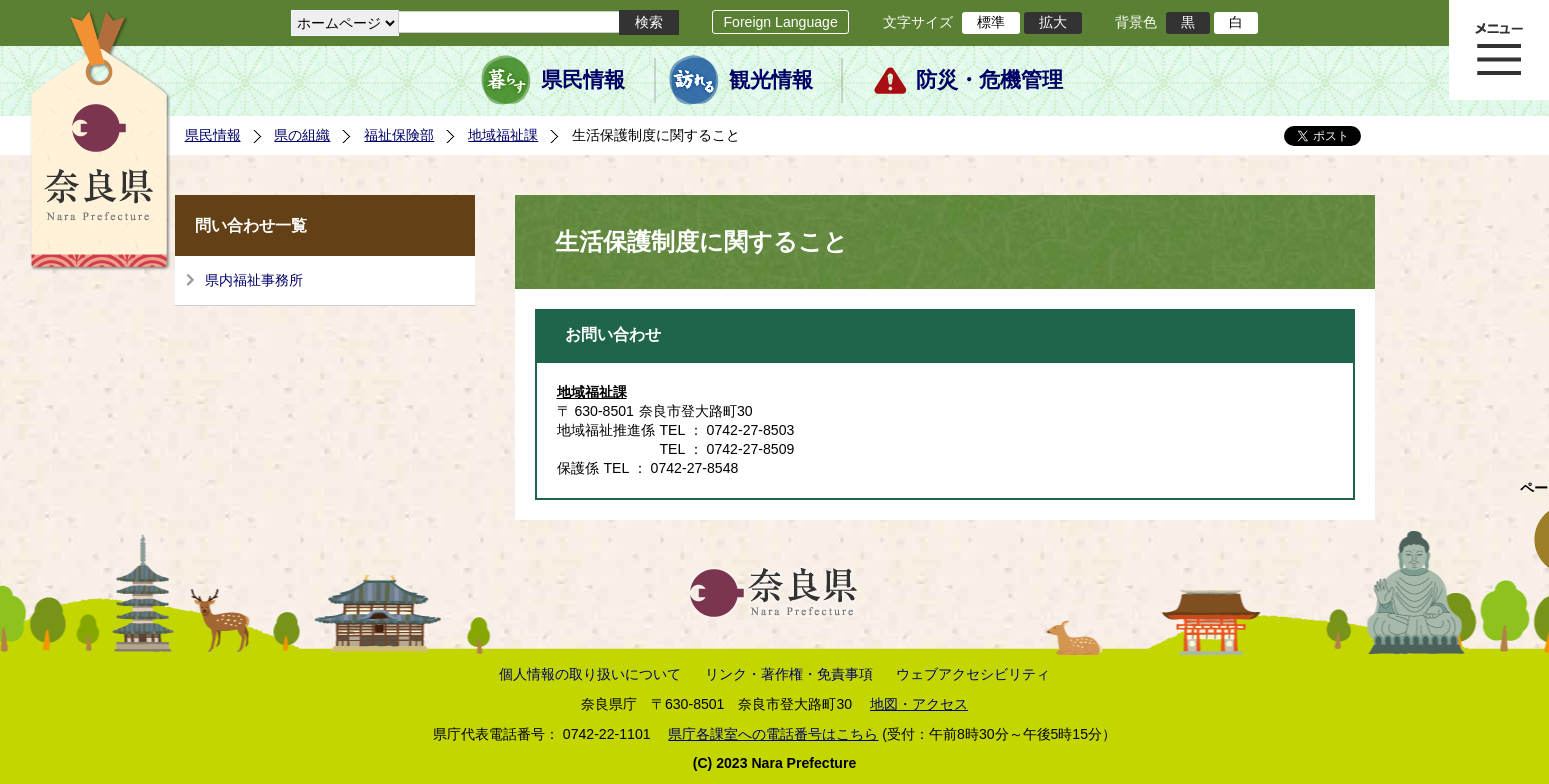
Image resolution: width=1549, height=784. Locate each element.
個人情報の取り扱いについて (590, 674)
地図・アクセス (919, 704)
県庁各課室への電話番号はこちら (773, 734)
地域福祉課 (503, 135)
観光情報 (771, 80)
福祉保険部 (399, 135)
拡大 (1053, 22)
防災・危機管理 (989, 80)
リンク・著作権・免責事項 (789, 674)
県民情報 (583, 80)
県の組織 (302, 135)
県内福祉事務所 (254, 280)
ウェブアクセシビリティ (973, 674)
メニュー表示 (1499, 50)
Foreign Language (780, 22)
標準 (991, 22)
